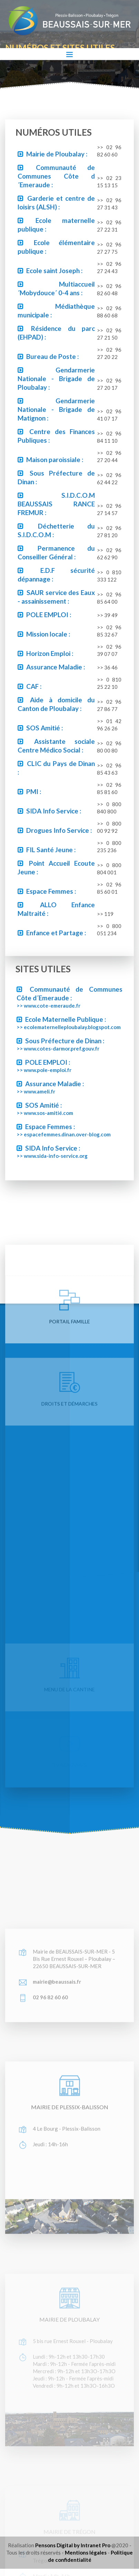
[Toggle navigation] (69, 54)
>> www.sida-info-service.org (52, 1156)
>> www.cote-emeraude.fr (48, 1005)
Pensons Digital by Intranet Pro (72, 2545)
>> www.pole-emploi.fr (44, 1070)
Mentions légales (86, 2552)
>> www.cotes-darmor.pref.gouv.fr (58, 1048)
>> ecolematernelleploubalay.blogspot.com (69, 1027)
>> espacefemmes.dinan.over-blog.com (64, 1134)
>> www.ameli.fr (36, 1091)
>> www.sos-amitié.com (45, 1113)
